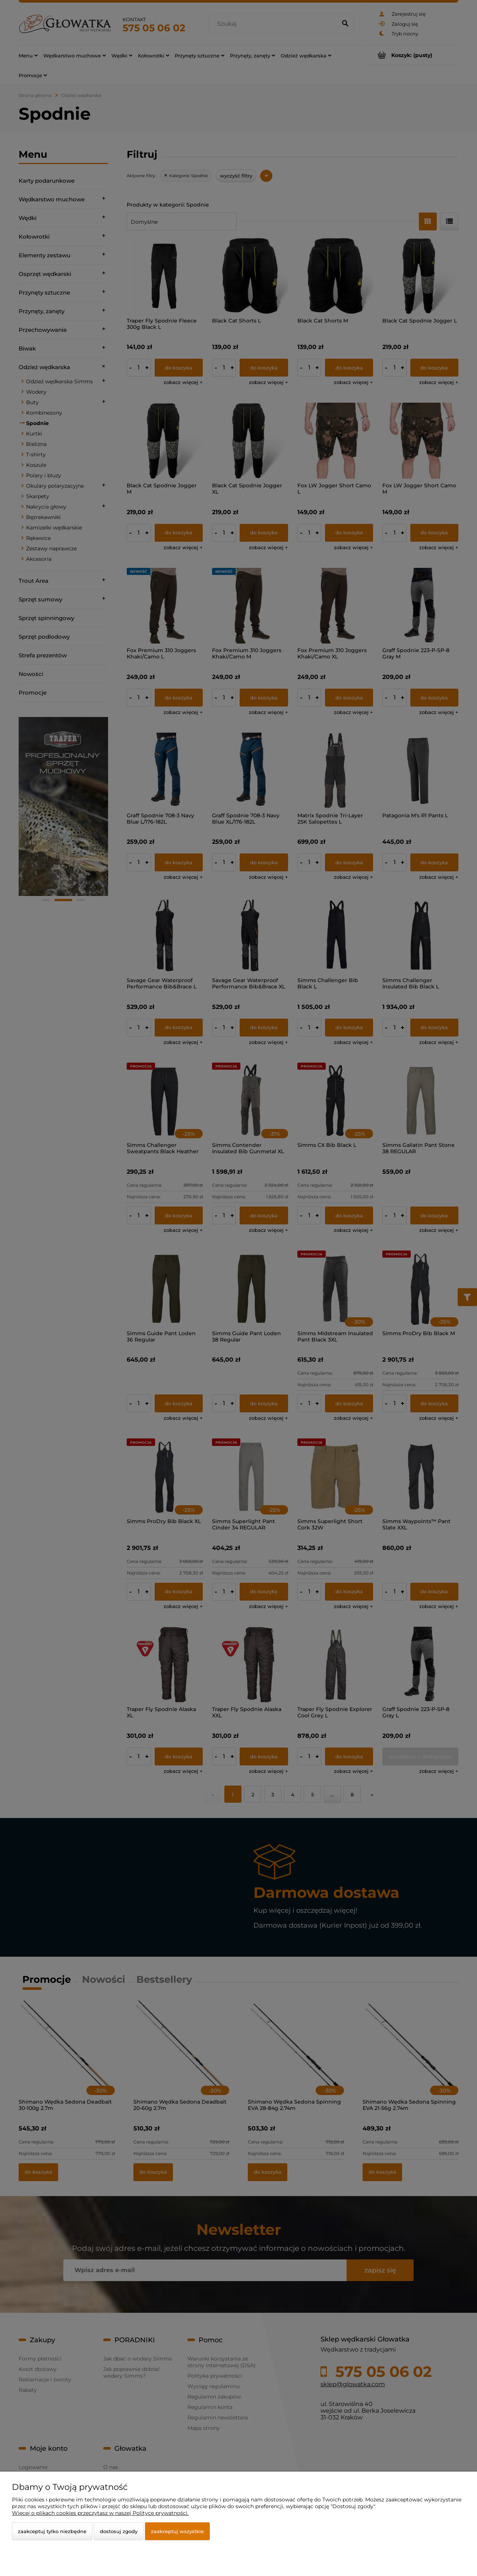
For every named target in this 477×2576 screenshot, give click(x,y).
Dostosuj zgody (119, 2531)
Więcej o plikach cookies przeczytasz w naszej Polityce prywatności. (100, 2513)
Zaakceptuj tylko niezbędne (52, 2531)
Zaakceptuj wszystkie (177, 2531)
